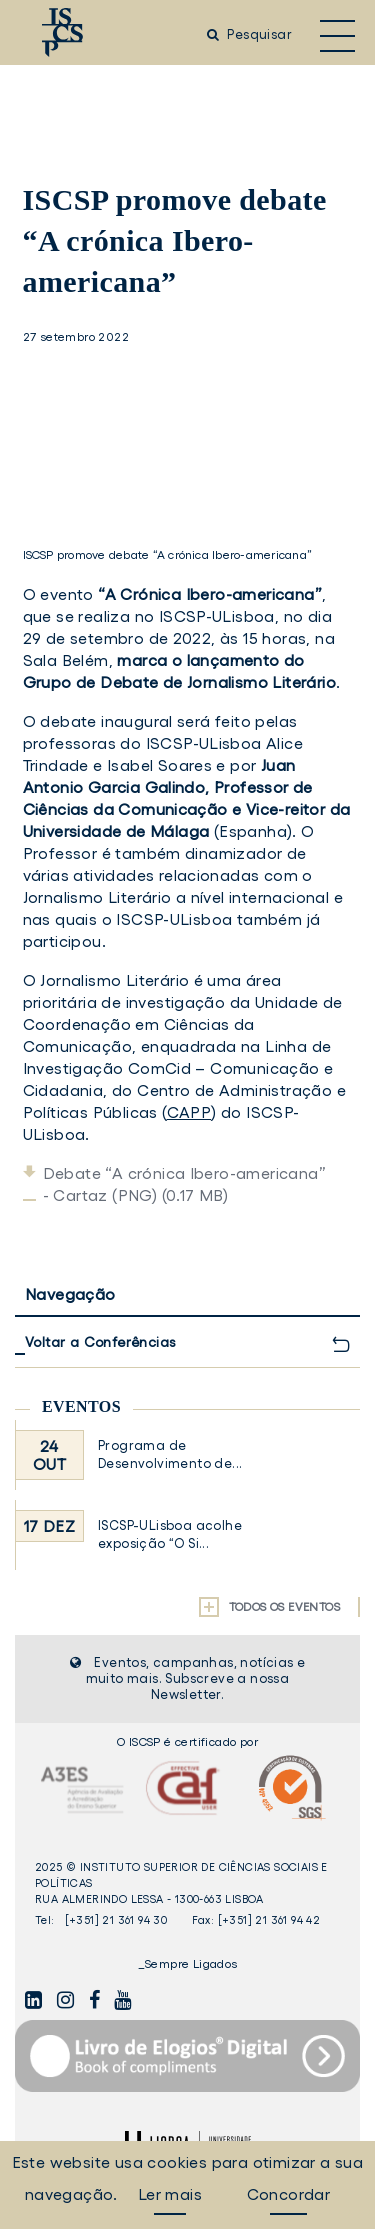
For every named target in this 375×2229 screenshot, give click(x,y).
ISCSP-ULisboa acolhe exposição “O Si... (170, 1534)
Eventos (81, 1406)
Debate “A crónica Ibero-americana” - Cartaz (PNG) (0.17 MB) (185, 1184)
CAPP (189, 1112)
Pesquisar (249, 34)
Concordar (289, 2194)
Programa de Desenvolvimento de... (170, 1454)
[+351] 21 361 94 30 (116, 1920)
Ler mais (170, 2194)
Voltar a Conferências (100, 1342)
